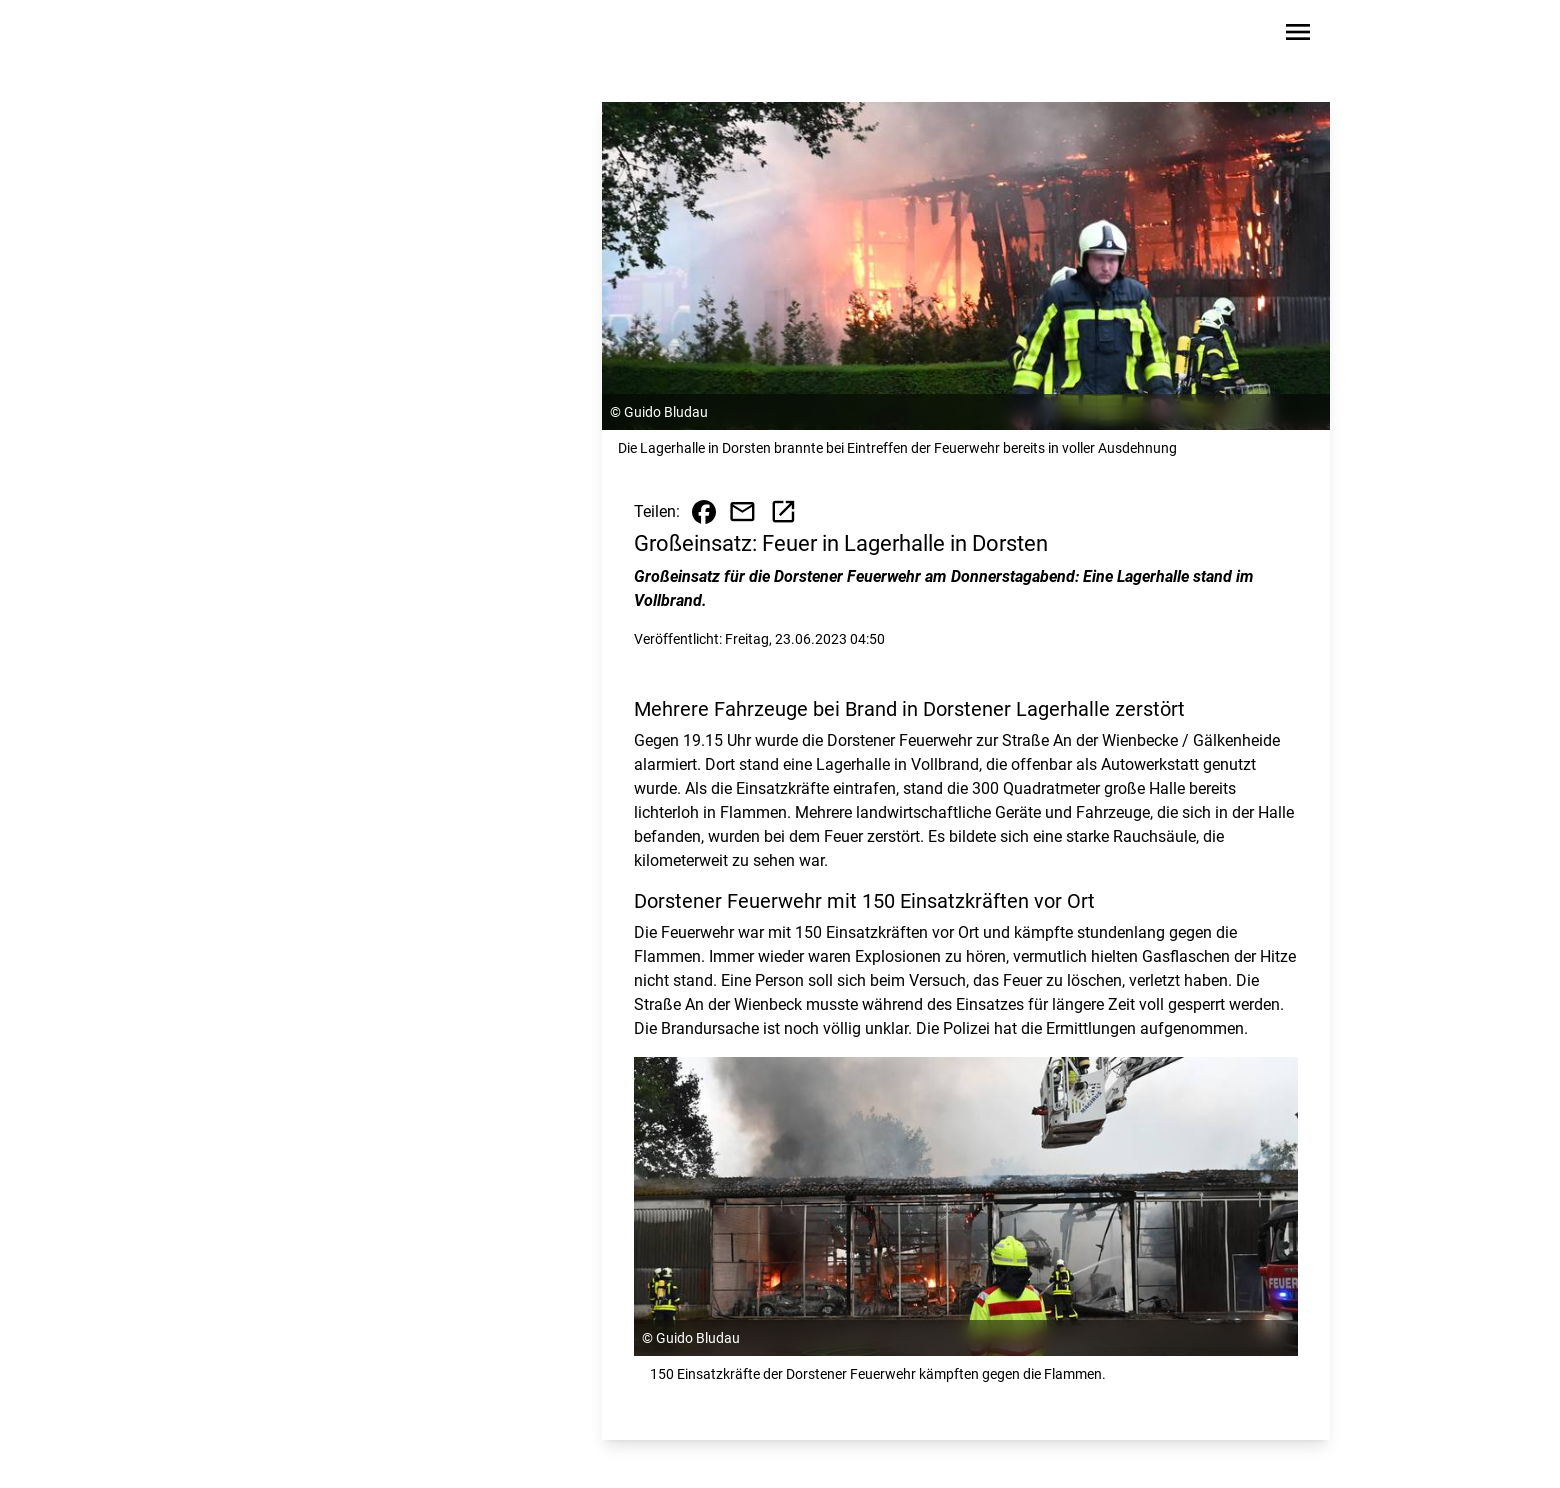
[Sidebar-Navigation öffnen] (1298, 35)
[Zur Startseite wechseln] (294, 36)
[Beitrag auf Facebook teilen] (704, 512)
